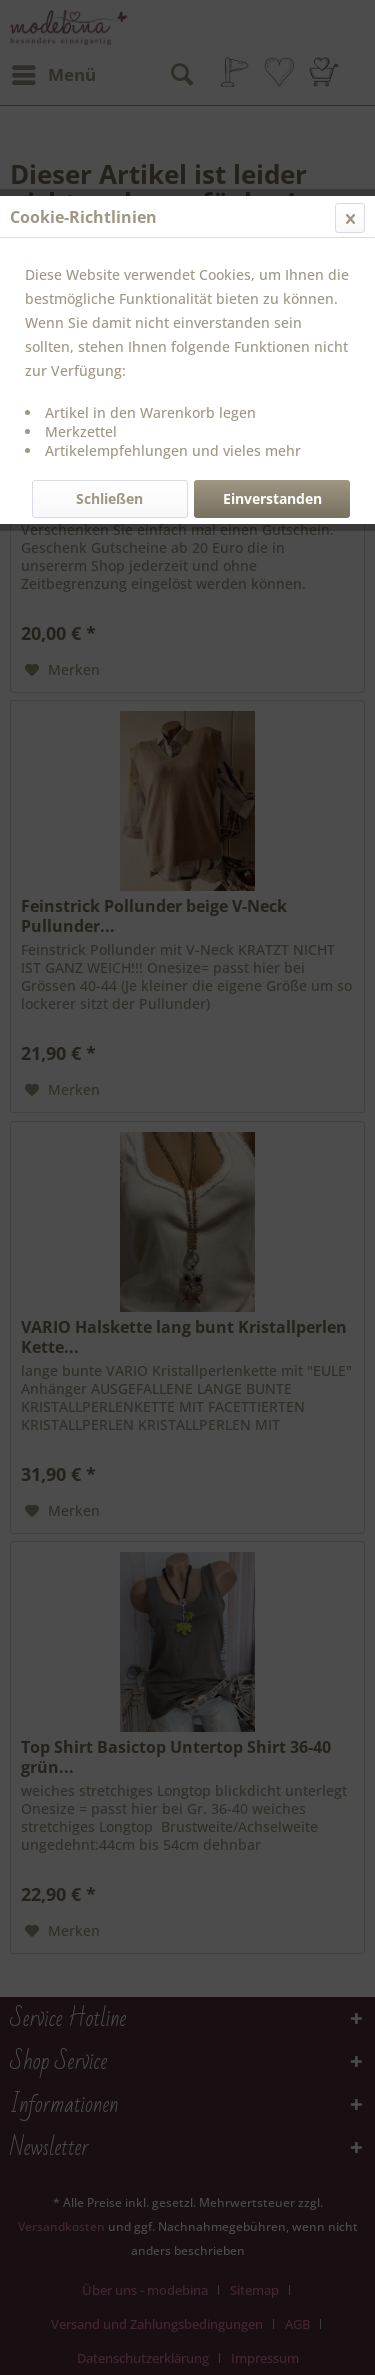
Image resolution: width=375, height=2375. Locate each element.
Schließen (109, 498)
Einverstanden (272, 498)
